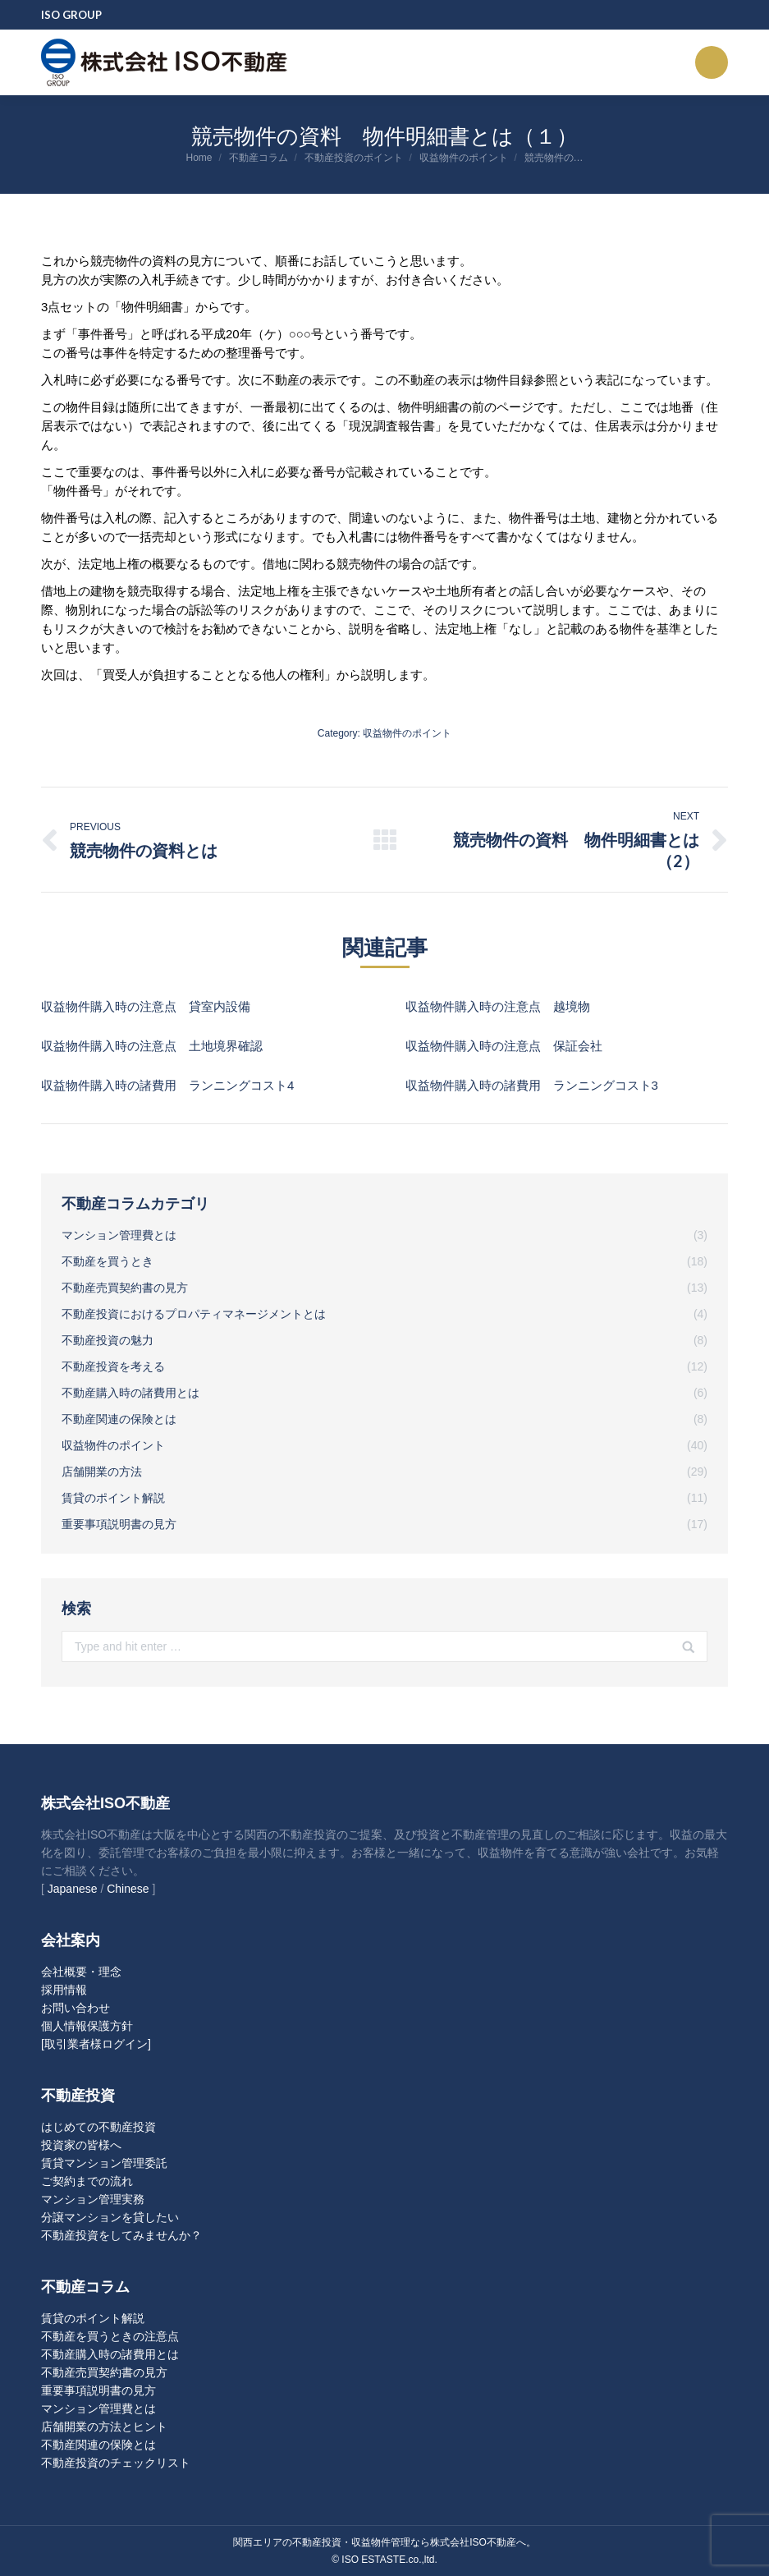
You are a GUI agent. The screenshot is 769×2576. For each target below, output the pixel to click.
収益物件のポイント (463, 157)
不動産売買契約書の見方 (104, 2372)
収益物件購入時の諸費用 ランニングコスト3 (531, 1085)
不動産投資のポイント (353, 157)
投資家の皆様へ (81, 2144)
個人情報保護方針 (87, 2025)
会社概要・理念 (81, 1971)
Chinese (128, 1888)
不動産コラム (258, 157)
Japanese (73, 1888)
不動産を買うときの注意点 (110, 2336)
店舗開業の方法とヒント (104, 2426)
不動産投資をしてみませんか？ (121, 2235)
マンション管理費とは (98, 2408)
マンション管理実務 (92, 2199)
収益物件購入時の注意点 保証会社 (503, 1046)
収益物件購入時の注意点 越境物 (497, 1006)
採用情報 (64, 1989)
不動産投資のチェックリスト (115, 2462)
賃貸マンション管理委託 (104, 2163)
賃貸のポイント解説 (92, 2318)
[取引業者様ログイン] (96, 2043)
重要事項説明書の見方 (98, 2390)
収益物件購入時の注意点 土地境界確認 (152, 1046)
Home (198, 157)
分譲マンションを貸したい (110, 2217)
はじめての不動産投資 (98, 2126)
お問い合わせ (75, 2007)
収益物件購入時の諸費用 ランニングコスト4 (167, 1085)
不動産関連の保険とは (98, 2444)
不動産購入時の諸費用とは (110, 2354)
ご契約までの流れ (87, 2181)
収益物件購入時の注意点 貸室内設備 (145, 1006)
